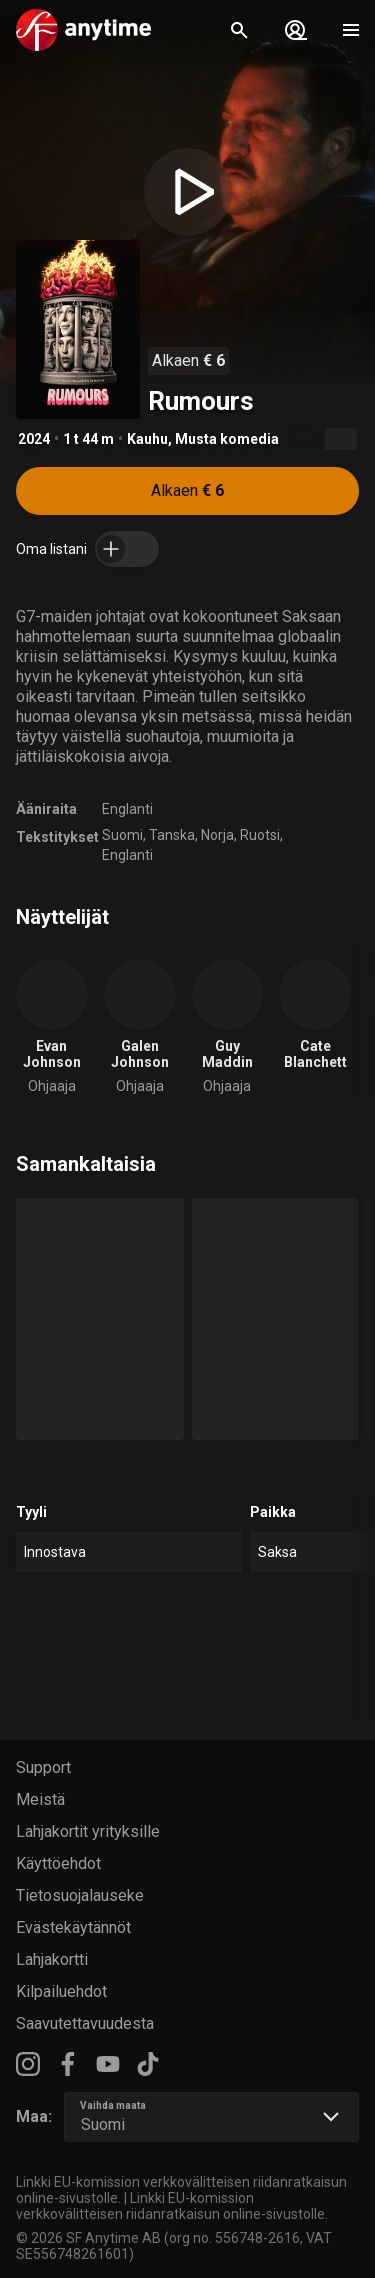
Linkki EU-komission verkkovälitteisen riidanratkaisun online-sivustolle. (172, 2206)
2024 (34, 439)
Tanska (172, 835)
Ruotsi (260, 835)
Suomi (122, 835)
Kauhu (147, 439)
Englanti (127, 809)
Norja (217, 835)
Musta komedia (227, 439)
